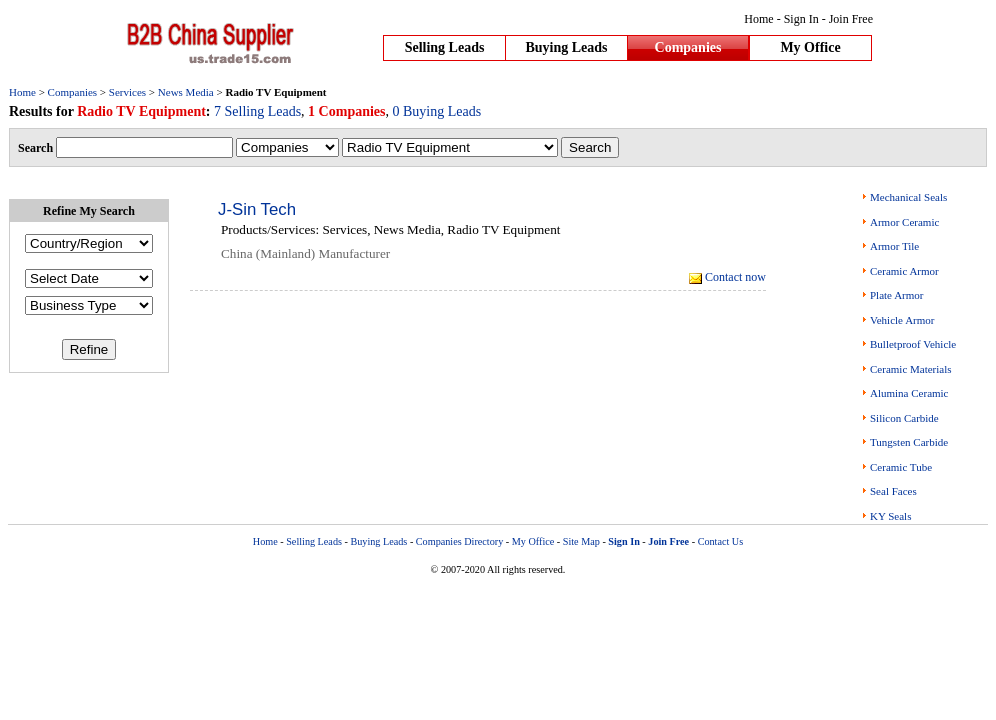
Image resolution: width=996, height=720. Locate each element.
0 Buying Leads (437, 111)
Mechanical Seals (908, 197)
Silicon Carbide (904, 418)
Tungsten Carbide (909, 442)
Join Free (851, 19)
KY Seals (890, 516)
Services (127, 92)
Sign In (801, 19)
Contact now (735, 277)
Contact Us (721, 541)
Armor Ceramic (904, 222)
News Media (186, 92)
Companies (688, 47)
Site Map (581, 541)
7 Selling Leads (257, 111)
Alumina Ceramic (909, 393)
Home (758, 19)
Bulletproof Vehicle (913, 344)
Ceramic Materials (911, 369)
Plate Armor (896, 295)
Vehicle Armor (902, 320)
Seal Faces (893, 491)
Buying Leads (566, 47)
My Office (810, 47)
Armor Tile (894, 246)
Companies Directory (459, 541)
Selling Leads (445, 47)
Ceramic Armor (904, 271)
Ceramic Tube (901, 467)
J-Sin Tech (257, 209)
